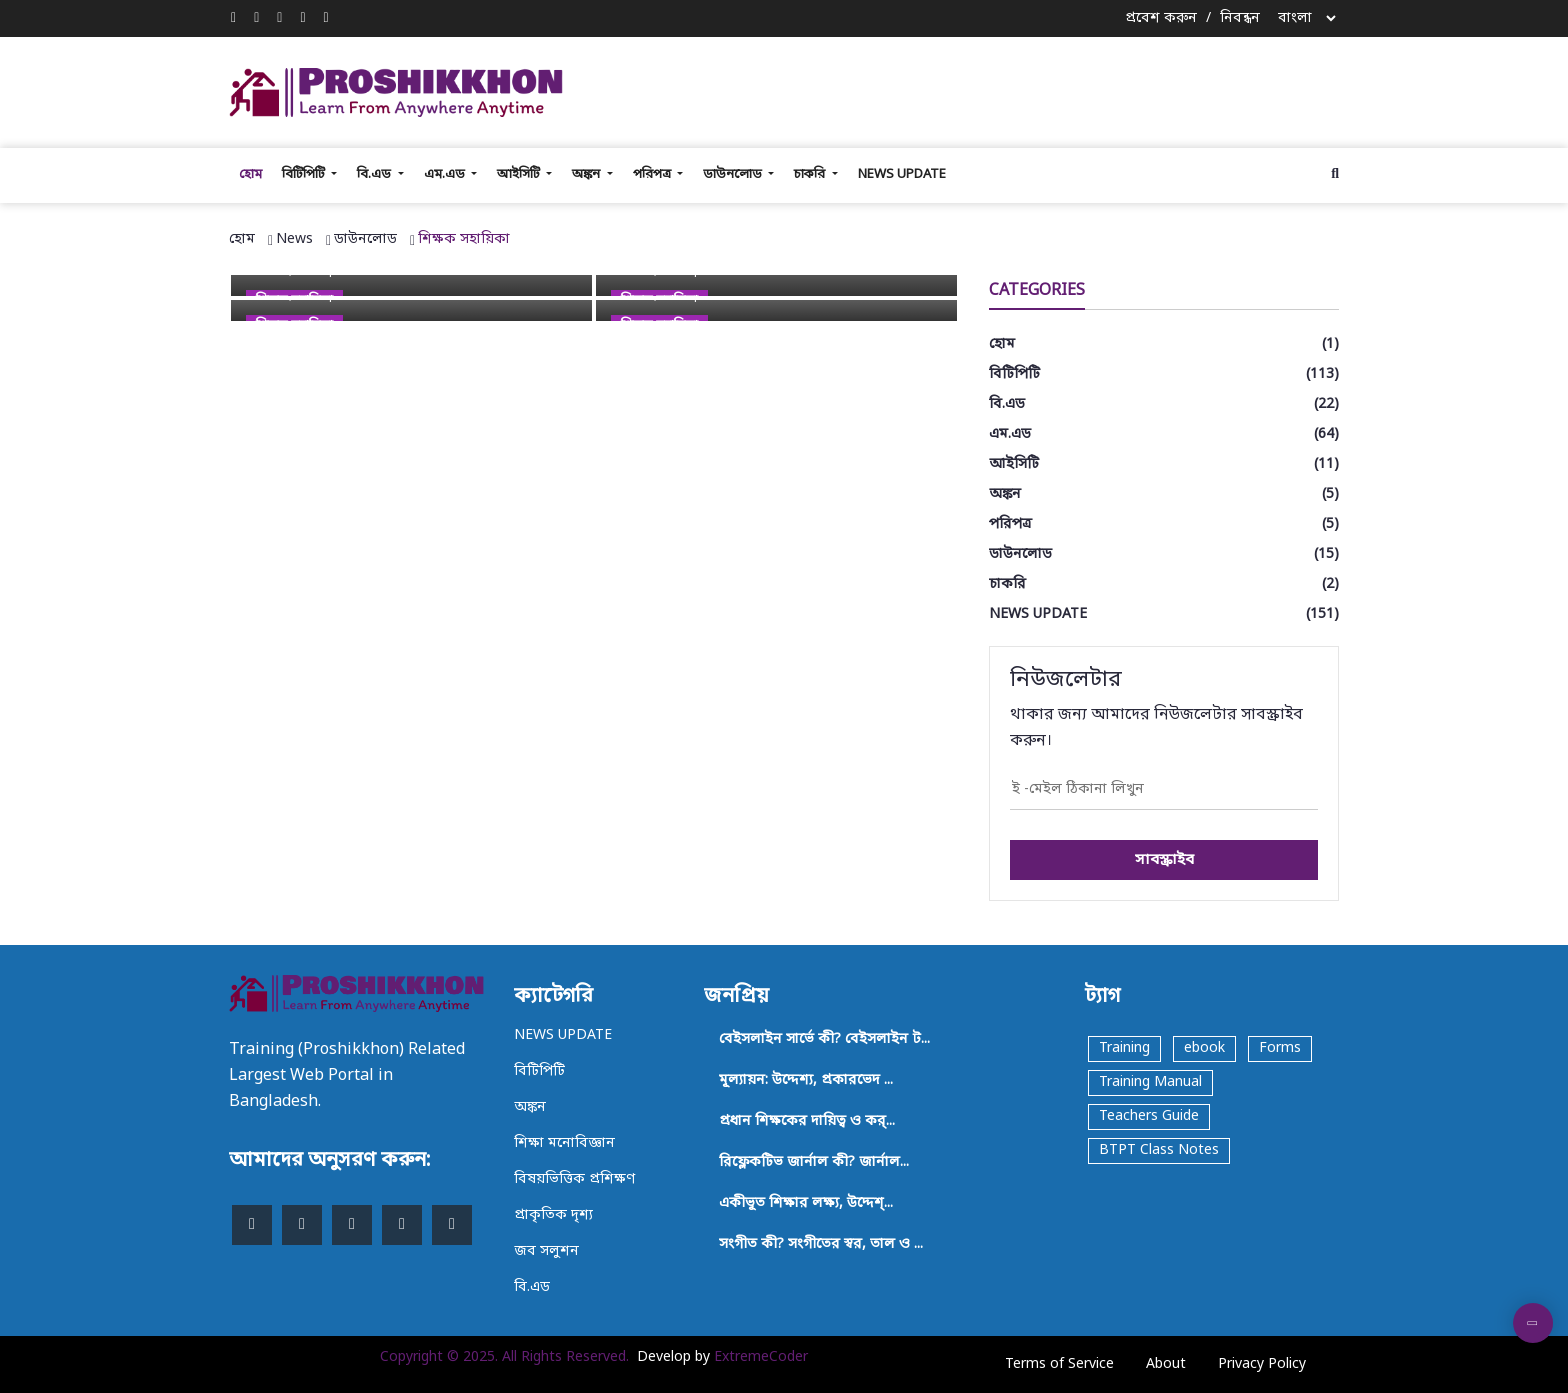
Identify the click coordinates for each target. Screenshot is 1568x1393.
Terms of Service (1059, 1364)
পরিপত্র (653, 174)
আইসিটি (520, 174)
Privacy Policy (1262, 1364)
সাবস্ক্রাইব (1164, 860)
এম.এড (446, 174)
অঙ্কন (587, 174)
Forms (1280, 1048)
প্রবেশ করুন (1161, 18)
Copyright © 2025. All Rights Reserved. (504, 1357)
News (294, 239)
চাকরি (811, 174)
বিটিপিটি (305, 174)
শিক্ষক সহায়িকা (464, 239)
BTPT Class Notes (1159, 1150)
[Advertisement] (979, 89)
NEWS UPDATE (902, 174)
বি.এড (375, 174)
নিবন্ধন (1240, 18)
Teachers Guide (1149, 1116)
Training (1124, 1048)
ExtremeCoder (761, 1357)
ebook (1204, 1048)
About (1166, 1364)
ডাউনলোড (734, 174)
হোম (250, 174)
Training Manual (1150, 1082)
